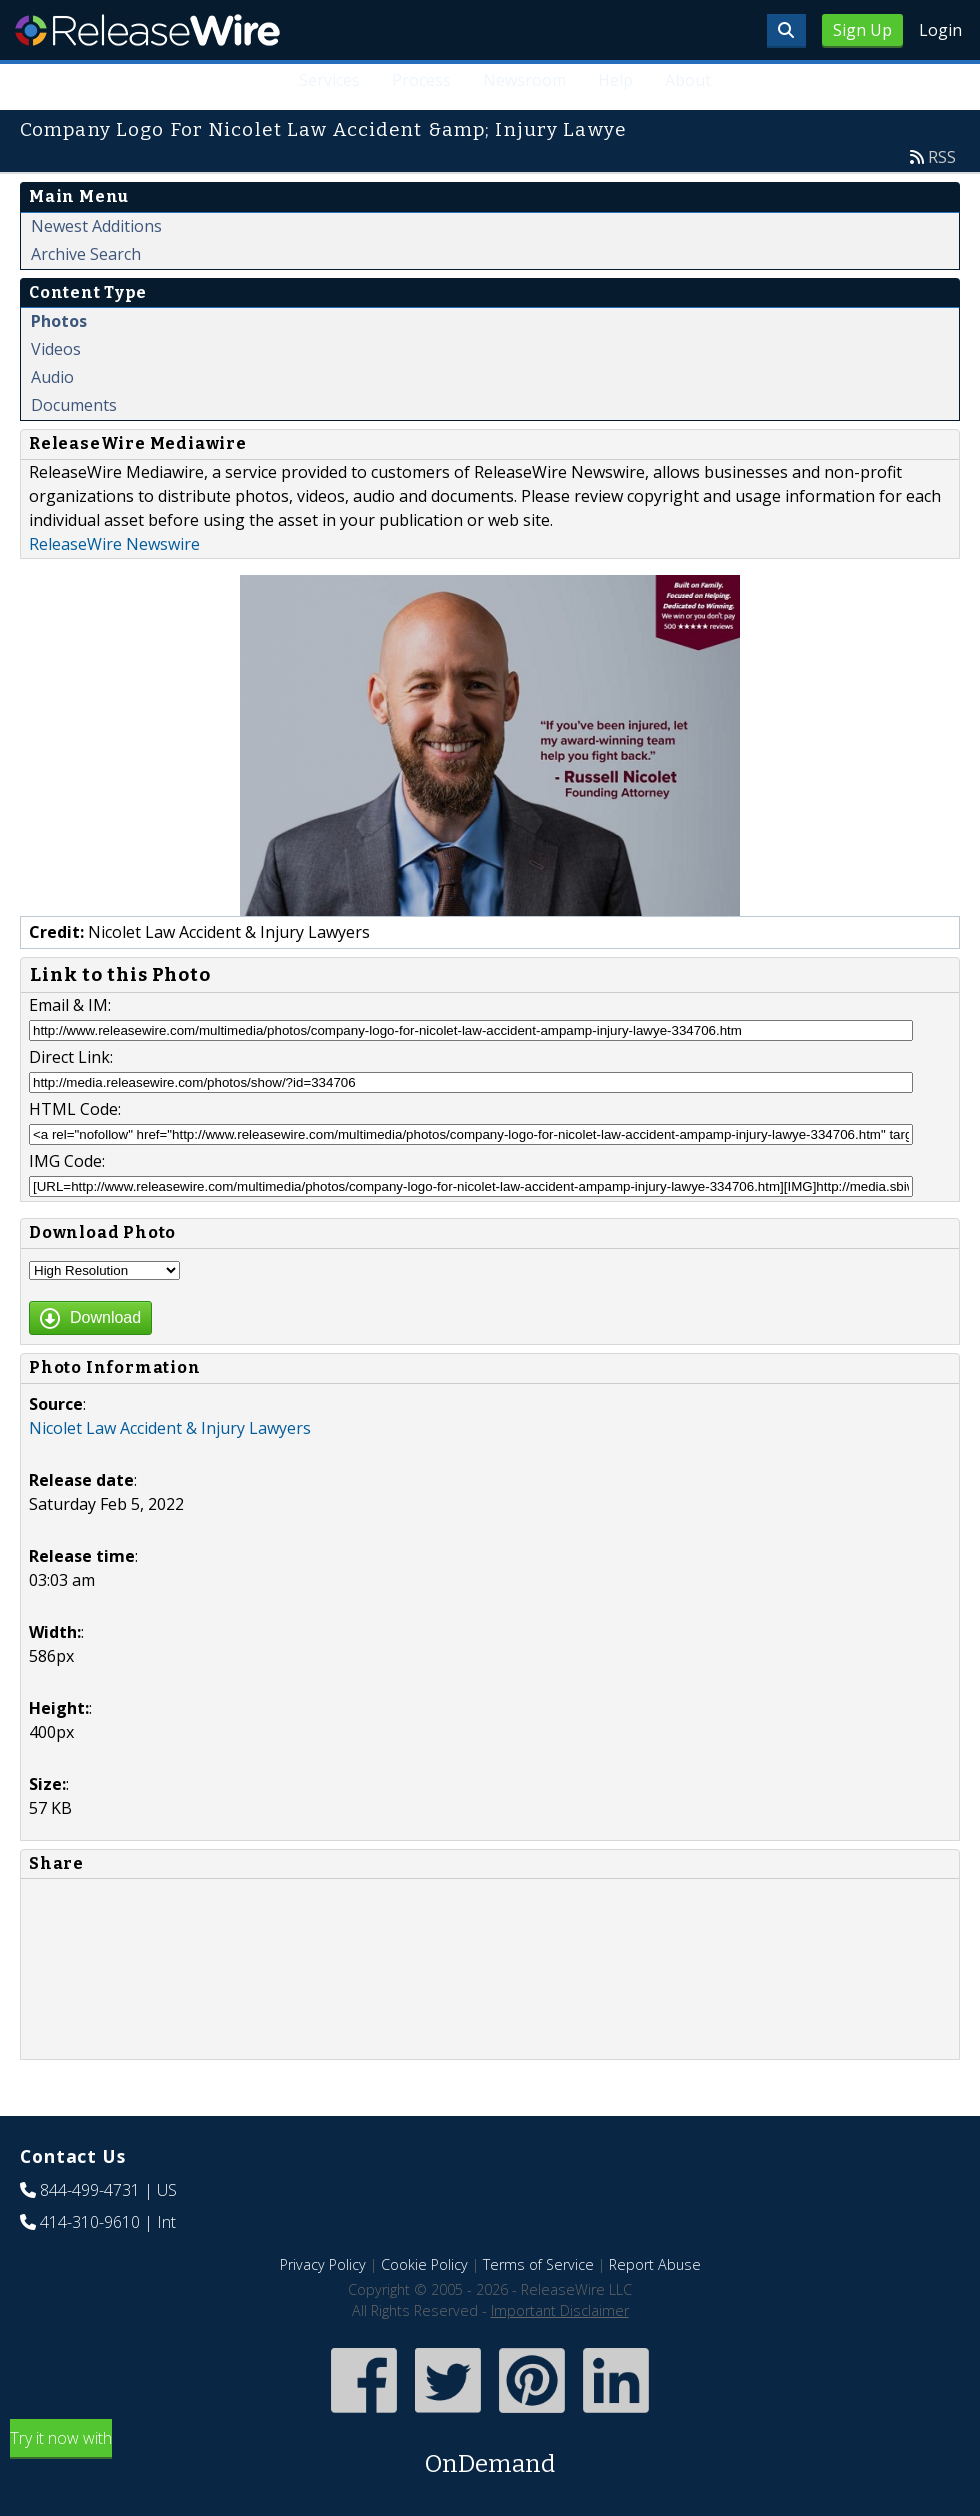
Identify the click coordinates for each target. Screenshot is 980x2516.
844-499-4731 (90, 2190)
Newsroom (524, 80)
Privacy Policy (323, 2264)
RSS (942, 157)
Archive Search (86, 254)
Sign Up (862, 30)
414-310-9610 (90, 2222)
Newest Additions (96, 226)
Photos (59, 321)
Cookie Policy (424, 2264)
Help (615, 80)
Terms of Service (538, 2264)
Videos (56, 349)
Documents (74, 405)
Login (940, 30)
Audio (52, 377)
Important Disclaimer (560, 2310)
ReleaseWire (147, 30)
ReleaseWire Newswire (114, 544)
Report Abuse (655, 2264)
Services (329, 80)
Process (421, 80)
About (688, 80)
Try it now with (490, 2454)
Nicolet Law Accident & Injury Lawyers (170, 1428)
